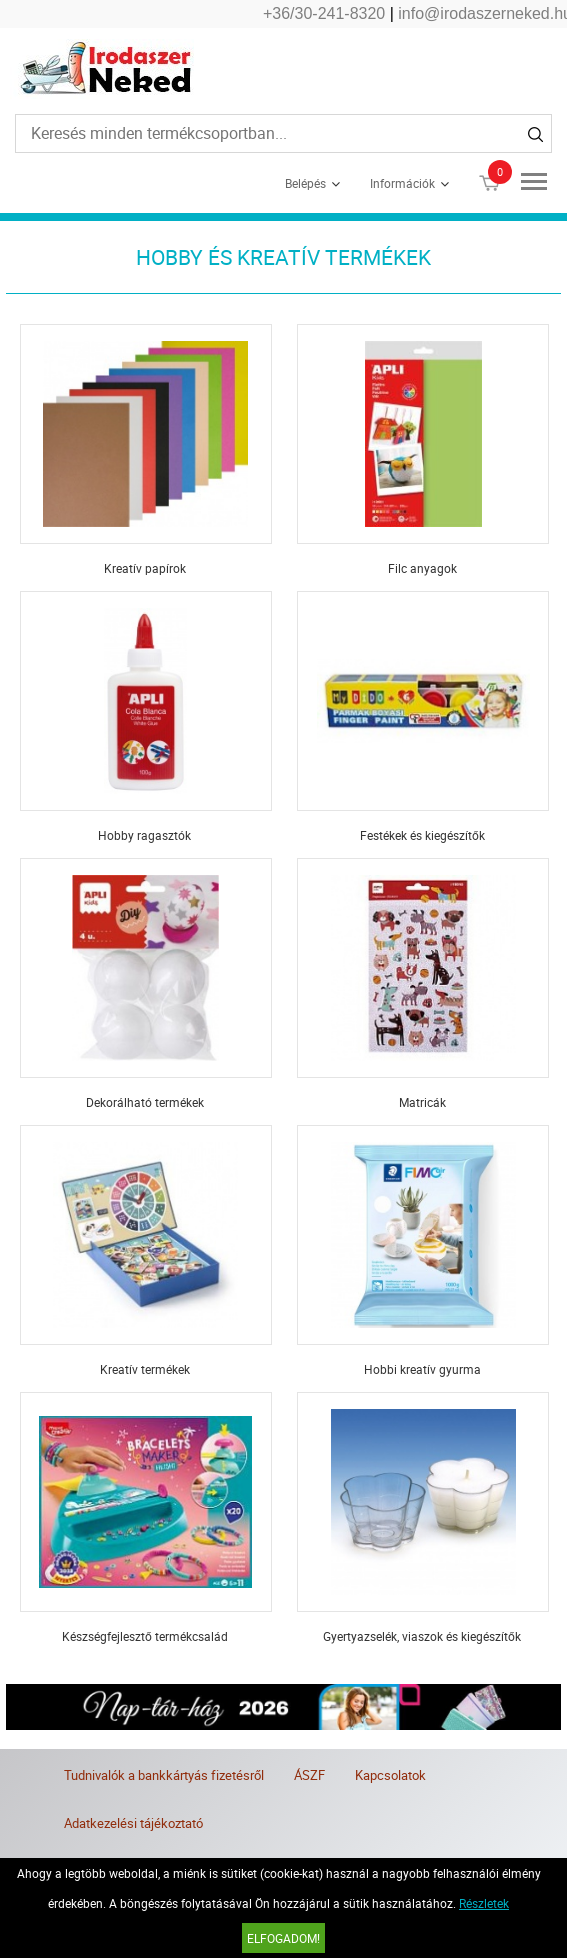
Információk (402, 183)
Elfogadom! (283, 1938)
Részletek (484, 1903)
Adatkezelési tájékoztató (133, 1823)
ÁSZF (309, 1775)
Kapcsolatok (390, 1775)
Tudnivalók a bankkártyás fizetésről (164, 1775)
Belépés (305, 183)
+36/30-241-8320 (324, 13)
